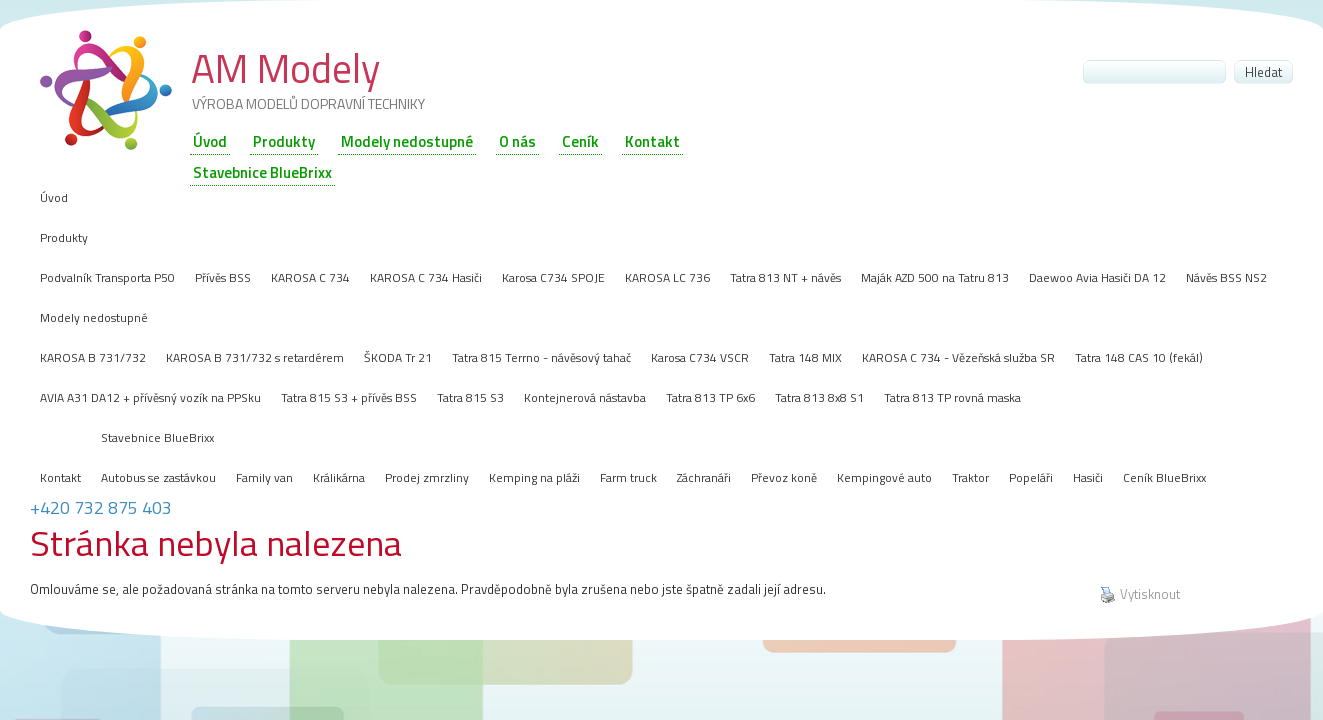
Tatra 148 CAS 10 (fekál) (1139, 357)
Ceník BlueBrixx (1164, 477)
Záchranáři (704, 477)
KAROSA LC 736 (667, 277)
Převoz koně (784, 477)
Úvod (210, 141)
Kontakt (652, 141)
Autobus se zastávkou (158, 477)
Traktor (970, 477)
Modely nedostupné (407, 141)
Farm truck (628, 477)
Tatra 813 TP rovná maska (952, 397)
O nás (517, 141)
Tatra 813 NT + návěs (785, 277)
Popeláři (1031, 477)
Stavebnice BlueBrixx (157, 437)
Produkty (284, 141)
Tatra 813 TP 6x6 (710, 397)
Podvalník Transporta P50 (107, 277)
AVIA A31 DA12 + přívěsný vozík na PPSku (150, 397)
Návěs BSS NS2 (1226, 277)
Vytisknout (1140, 595)
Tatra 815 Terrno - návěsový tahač (541, 357)
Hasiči (1088, 477)
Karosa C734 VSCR (700, 357)
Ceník (580, 141)
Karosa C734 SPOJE (553, 277)
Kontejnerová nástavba (585, 397)
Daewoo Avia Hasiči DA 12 (1097, 277)
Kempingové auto (884, 477)
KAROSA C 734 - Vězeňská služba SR (958, 357)
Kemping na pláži (534, 477)
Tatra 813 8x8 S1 (819, 397)
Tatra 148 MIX (805, 357)
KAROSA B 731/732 (93, 357)
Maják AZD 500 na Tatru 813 (935, 277)
